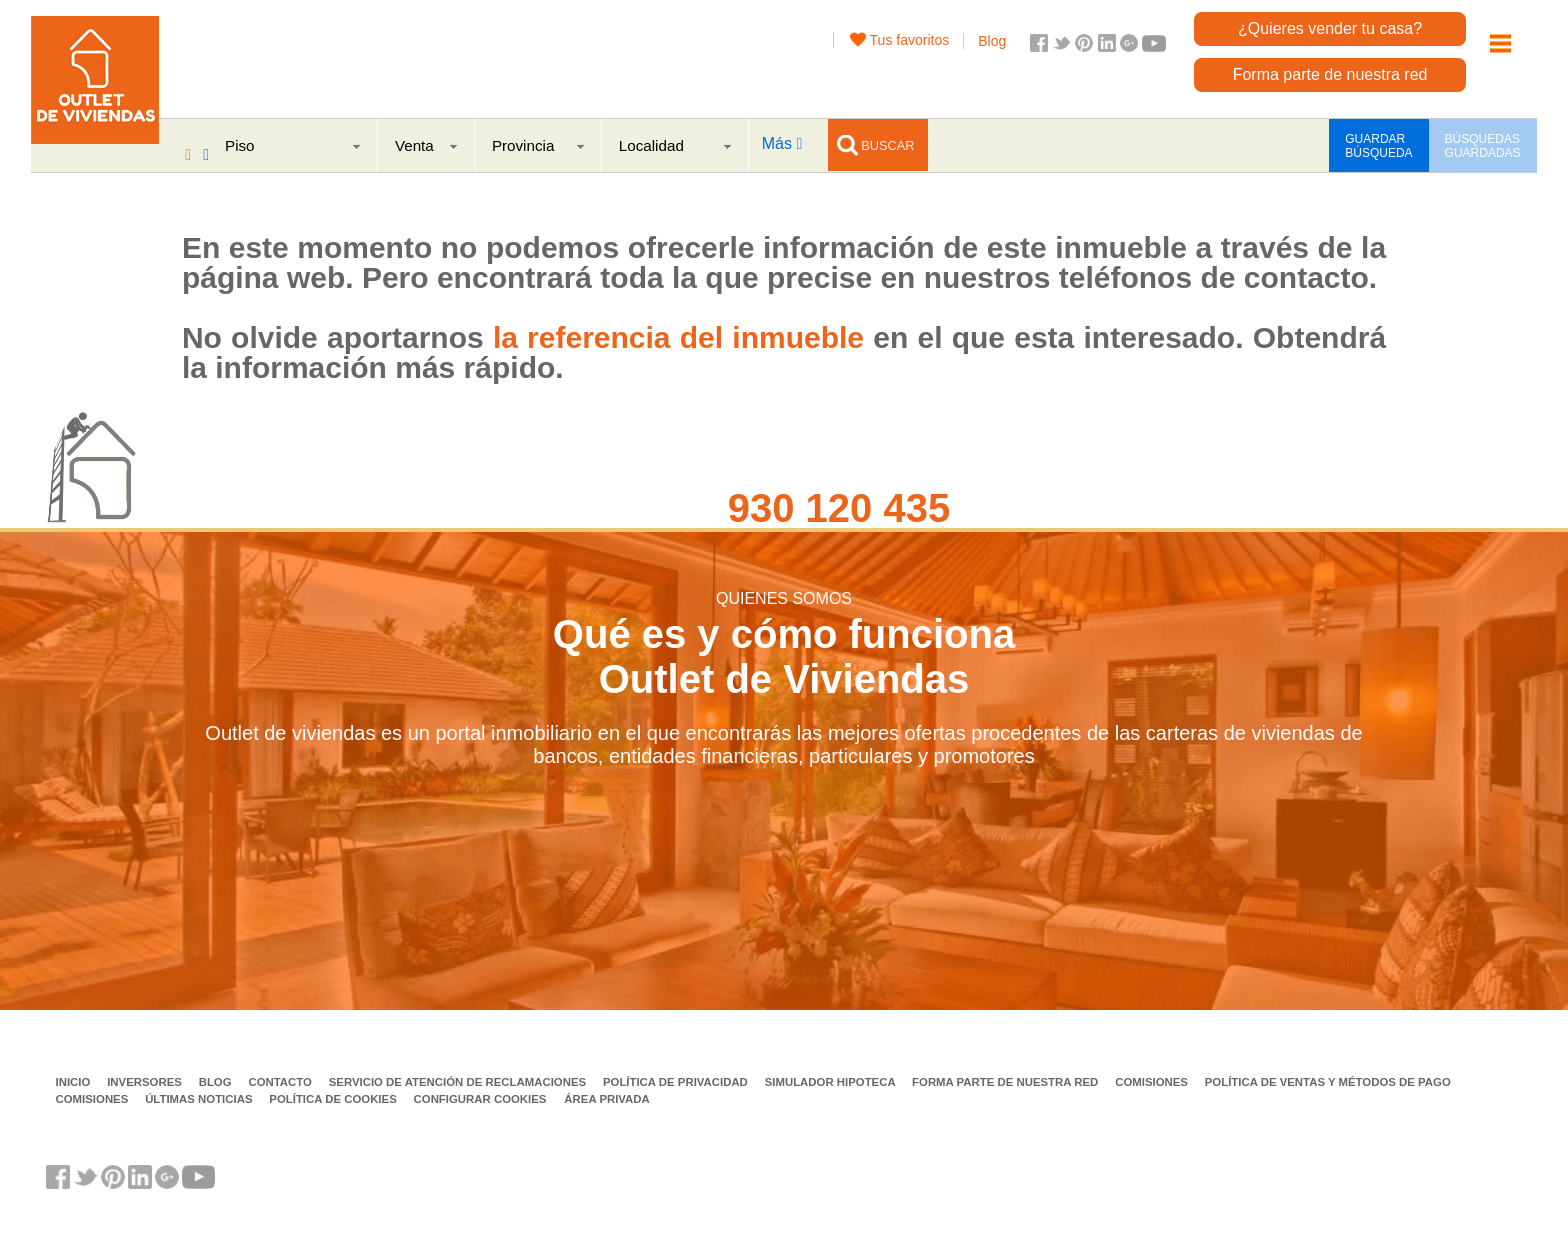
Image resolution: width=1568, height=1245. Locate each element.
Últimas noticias (200, 1099)
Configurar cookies (480, 1099)
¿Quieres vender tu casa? (1330, 28)
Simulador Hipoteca (832, 1082)
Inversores (146, 1082)
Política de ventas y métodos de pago (1328, 1082)
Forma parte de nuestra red (1330, 74)
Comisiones (1153, 1082)
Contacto (281, 1082)
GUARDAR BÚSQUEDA (1378, 146)
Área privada (606, 1099)
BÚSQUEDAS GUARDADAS (1483, 146)
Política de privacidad (677, 1082)
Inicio (75, 1082)
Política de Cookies (334, 1099)
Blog (992, 41)
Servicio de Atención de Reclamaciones (459, 1082)
